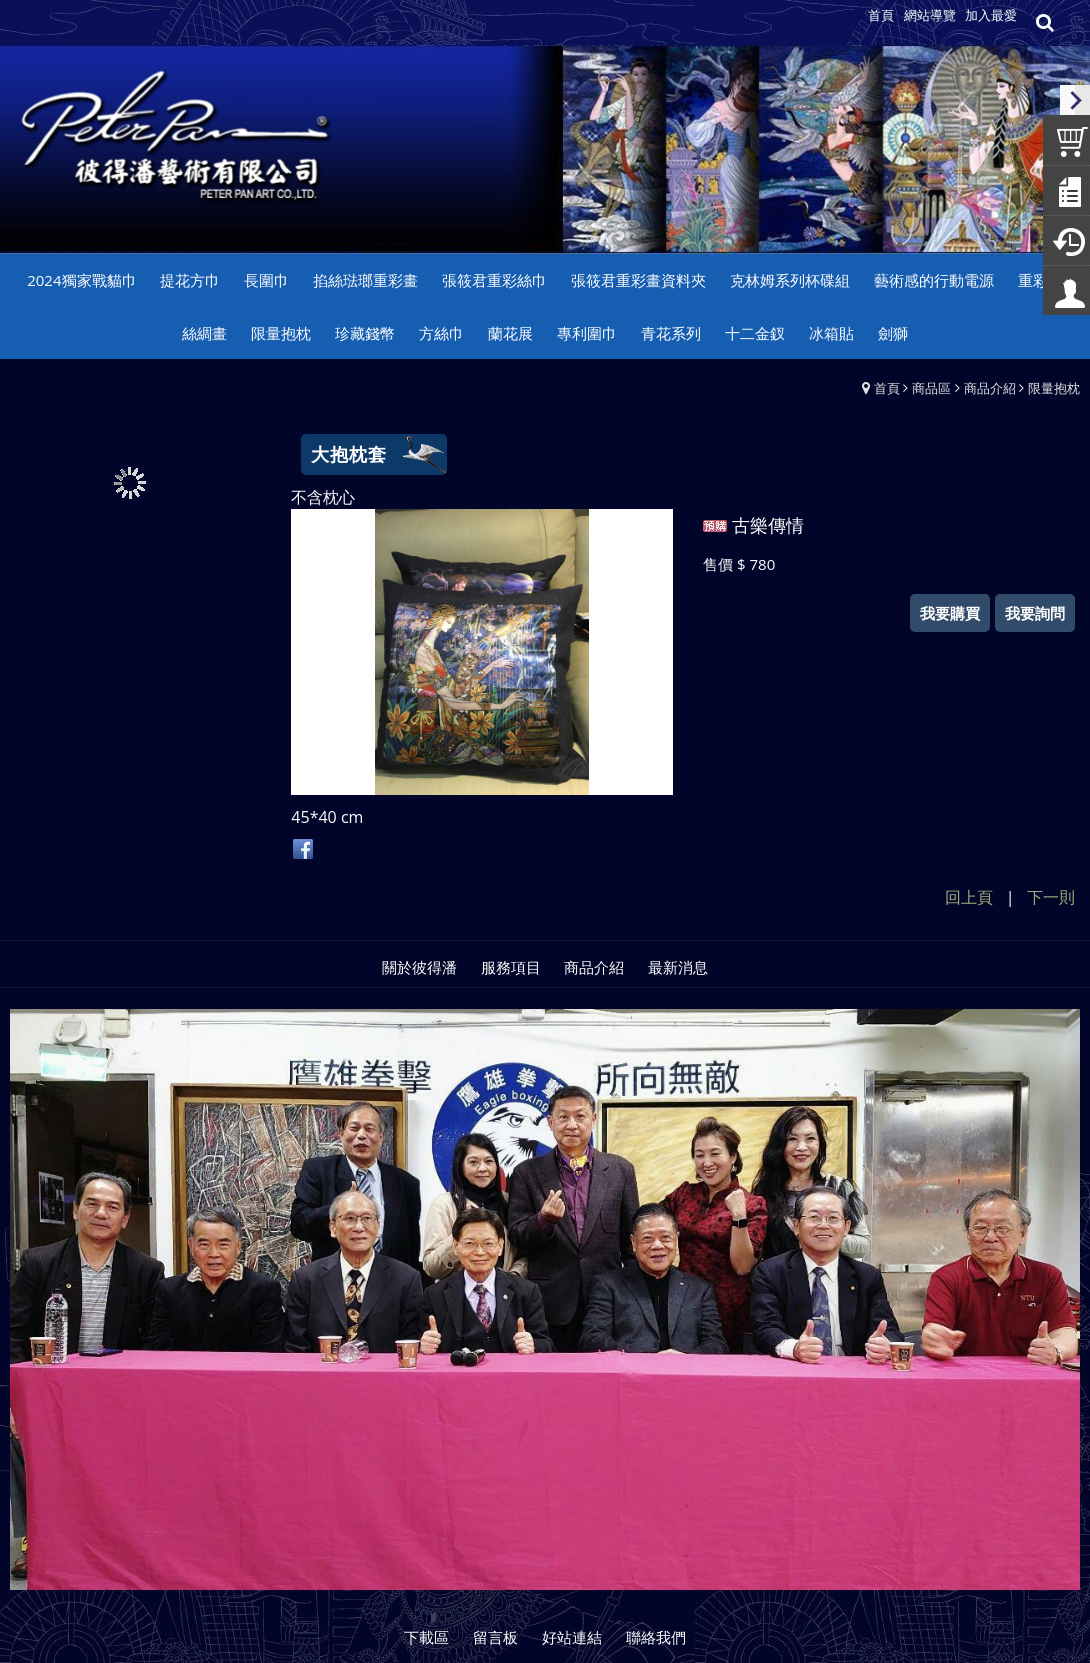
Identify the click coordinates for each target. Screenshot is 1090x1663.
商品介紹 (990, 388)
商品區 (931, 388)
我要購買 (950, 613)
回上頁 (969, 897)
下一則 (1051, 897)
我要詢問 (1035, 613)
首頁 (887, 388)
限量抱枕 (1054, 388)
